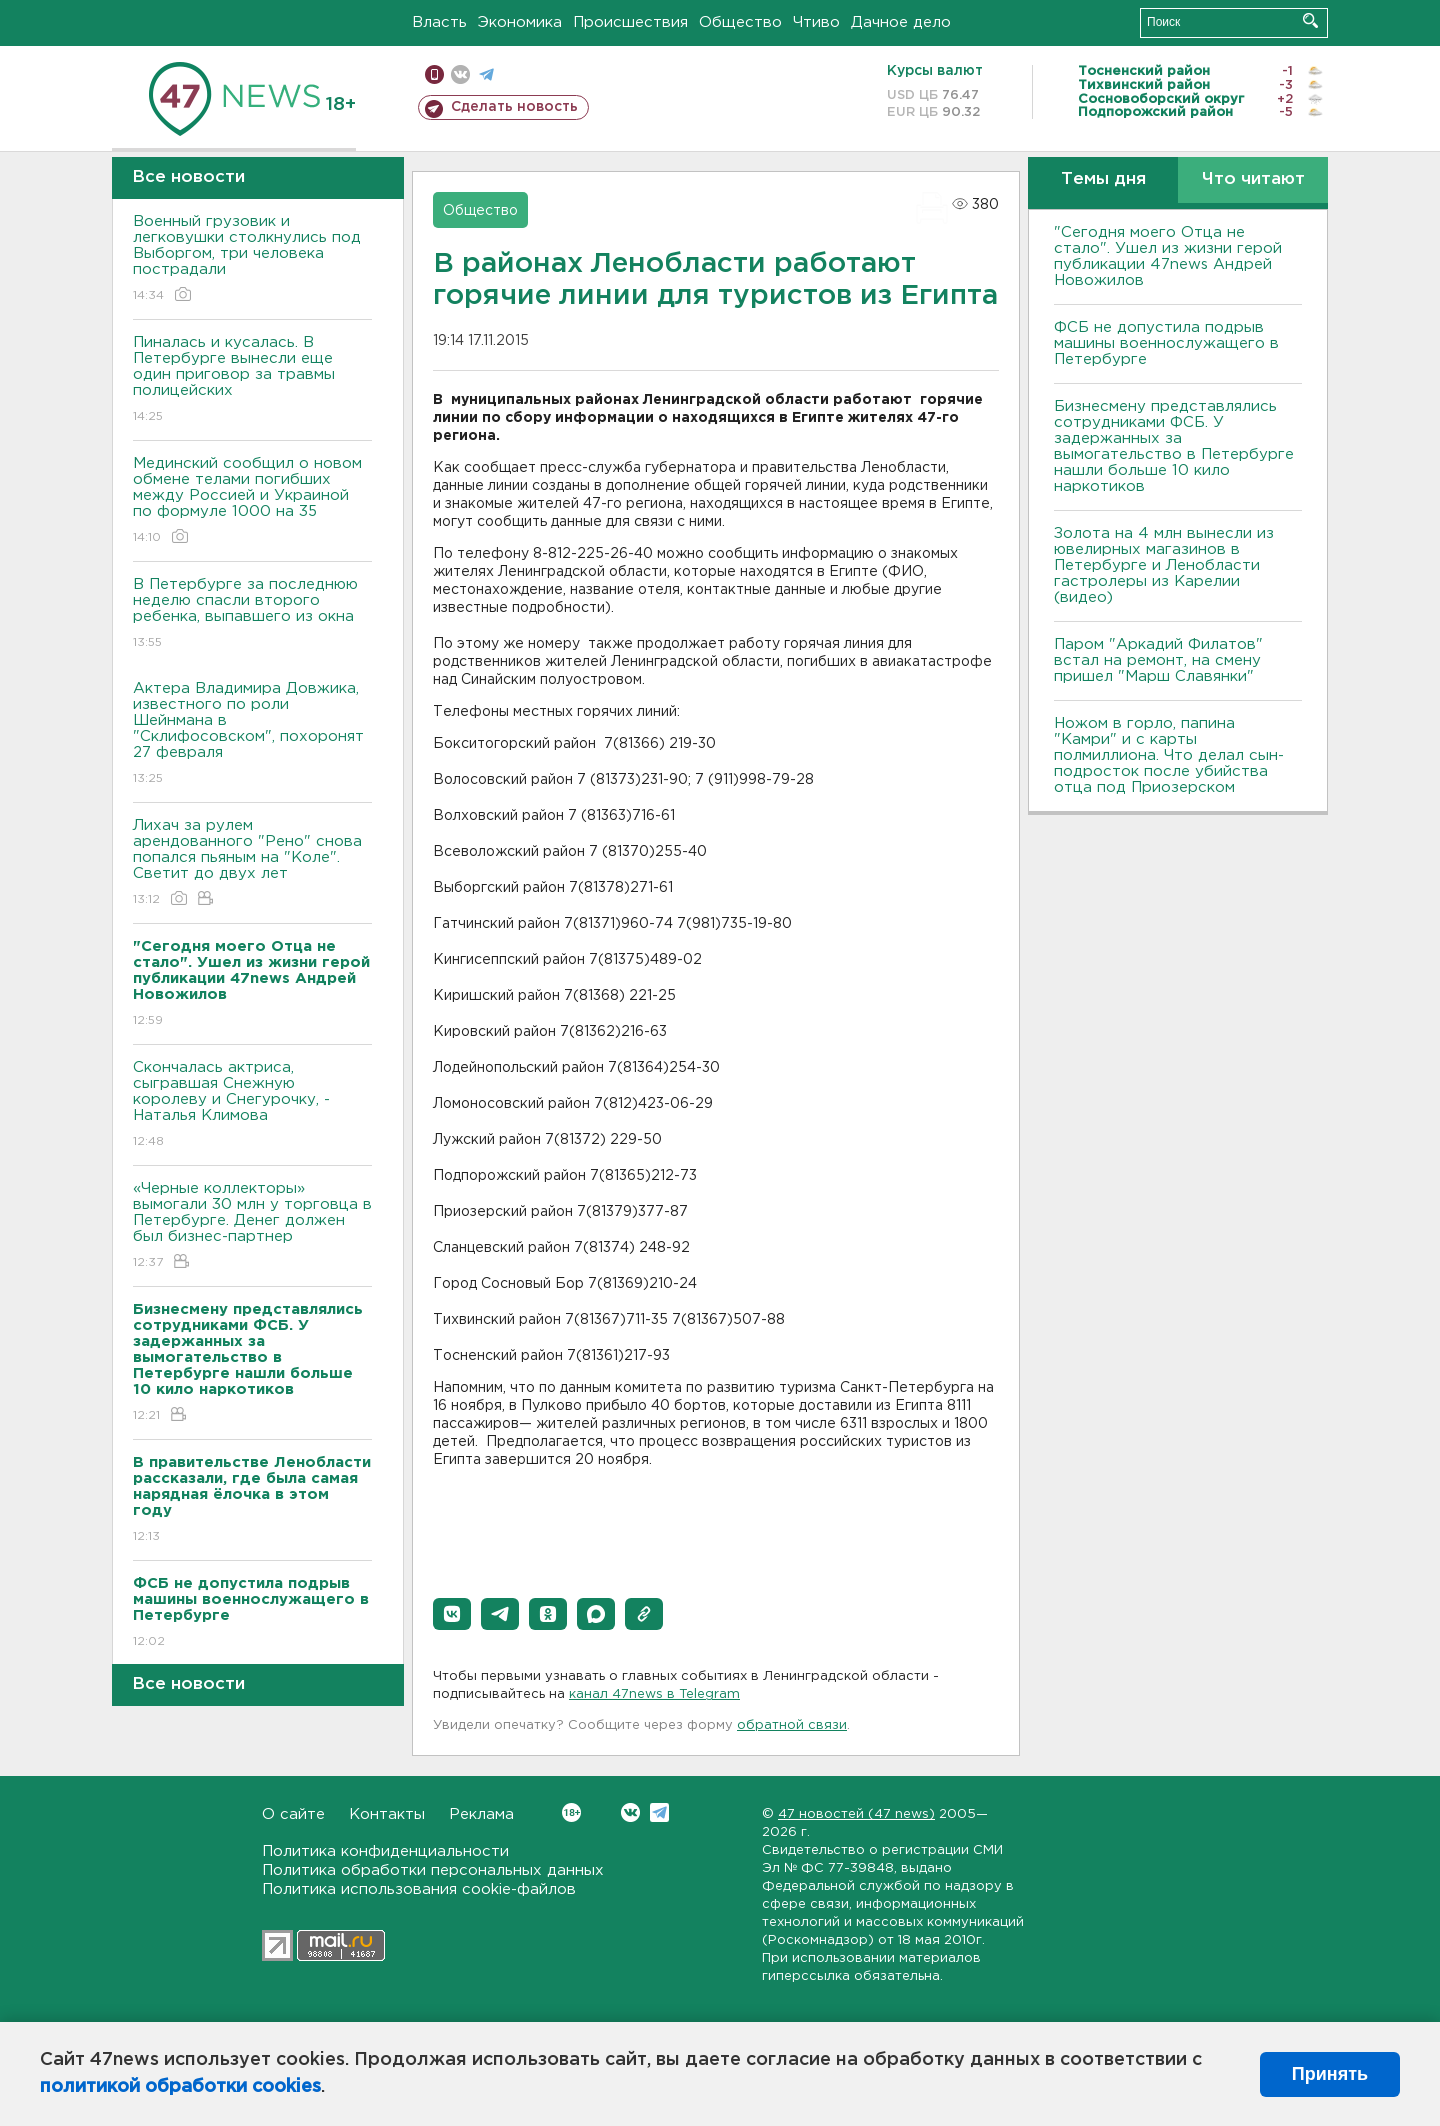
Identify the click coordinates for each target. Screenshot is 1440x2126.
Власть (439, 22)
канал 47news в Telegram (654, 1694)
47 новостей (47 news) (856, 1814)
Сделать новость (514, 107)
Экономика (520, 22)
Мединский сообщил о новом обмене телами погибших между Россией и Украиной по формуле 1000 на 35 (252, 501)
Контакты (387, 1814)
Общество (740, 22)
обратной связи (792, 1725)
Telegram (659, 1812)
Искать (1310, 20)
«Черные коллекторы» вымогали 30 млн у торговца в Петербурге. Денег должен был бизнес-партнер (252, 1226)
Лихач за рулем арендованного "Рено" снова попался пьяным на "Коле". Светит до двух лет (252, 863)
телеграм (486, 74)
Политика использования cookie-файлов (419, 1889)
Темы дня (1103, 179)
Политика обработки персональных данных (433, 1870)
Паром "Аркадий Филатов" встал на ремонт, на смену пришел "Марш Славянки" (1158, 660)
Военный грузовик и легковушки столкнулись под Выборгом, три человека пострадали (252, 259)
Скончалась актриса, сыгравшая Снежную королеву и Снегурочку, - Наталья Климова (252, 1105)
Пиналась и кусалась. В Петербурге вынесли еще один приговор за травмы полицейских (252, 380)
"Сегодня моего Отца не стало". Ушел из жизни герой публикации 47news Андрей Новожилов (1168, 256)
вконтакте (460, 74)
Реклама (481, 1814)
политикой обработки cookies (180, 2087)
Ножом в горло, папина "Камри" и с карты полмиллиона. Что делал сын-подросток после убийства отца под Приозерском (1169, 755)
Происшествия (630, 22)
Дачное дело (901, 22)
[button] (452, 1614)
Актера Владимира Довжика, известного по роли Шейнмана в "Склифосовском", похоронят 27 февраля (252, 734)
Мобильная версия (434, 74)
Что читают (1253, 179)
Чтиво (816, 22)
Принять (1330, 2074)
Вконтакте (571, 1812)
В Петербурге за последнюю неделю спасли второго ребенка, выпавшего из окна (252, 614)
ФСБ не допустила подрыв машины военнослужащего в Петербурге (1166, 343)
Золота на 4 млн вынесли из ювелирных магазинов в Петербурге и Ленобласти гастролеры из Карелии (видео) (1164, 565)
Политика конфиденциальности (385, 1851)
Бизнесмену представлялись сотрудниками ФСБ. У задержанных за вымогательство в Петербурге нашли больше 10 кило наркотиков (1174, 446)
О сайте (293, 1814)
